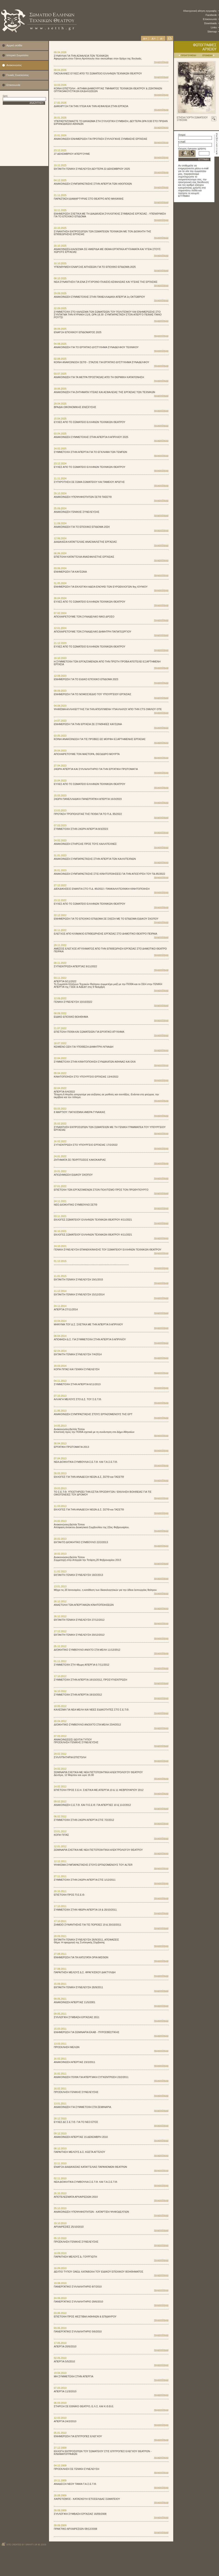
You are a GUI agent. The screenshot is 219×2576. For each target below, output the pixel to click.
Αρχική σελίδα (14, 45)
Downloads (210, 23)
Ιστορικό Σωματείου (17, 55)
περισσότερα (161, 62)
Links (214, 27)
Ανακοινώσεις (14, 65)
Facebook (211, 15)
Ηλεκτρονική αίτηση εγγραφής (200, 10)
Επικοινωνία (210, 19)
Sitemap (212, 31)
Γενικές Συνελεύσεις (17, 75)
